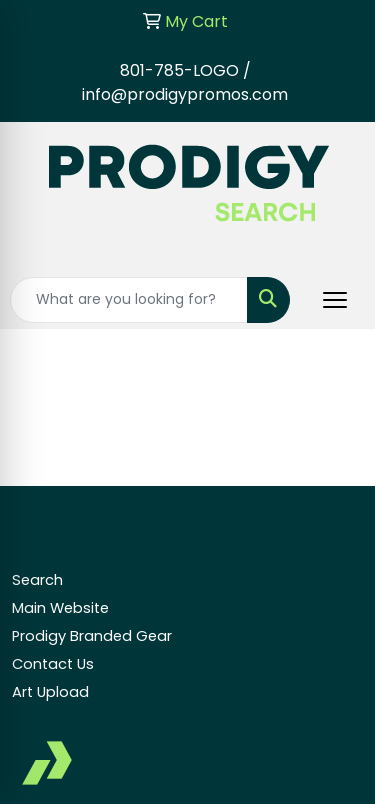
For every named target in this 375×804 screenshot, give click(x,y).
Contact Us (53, 664)
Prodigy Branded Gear (92, 636)
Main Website (60, 608)
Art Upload (50, 692)
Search (37, 580)
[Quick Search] (129, 300)
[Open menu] (335, 300)
